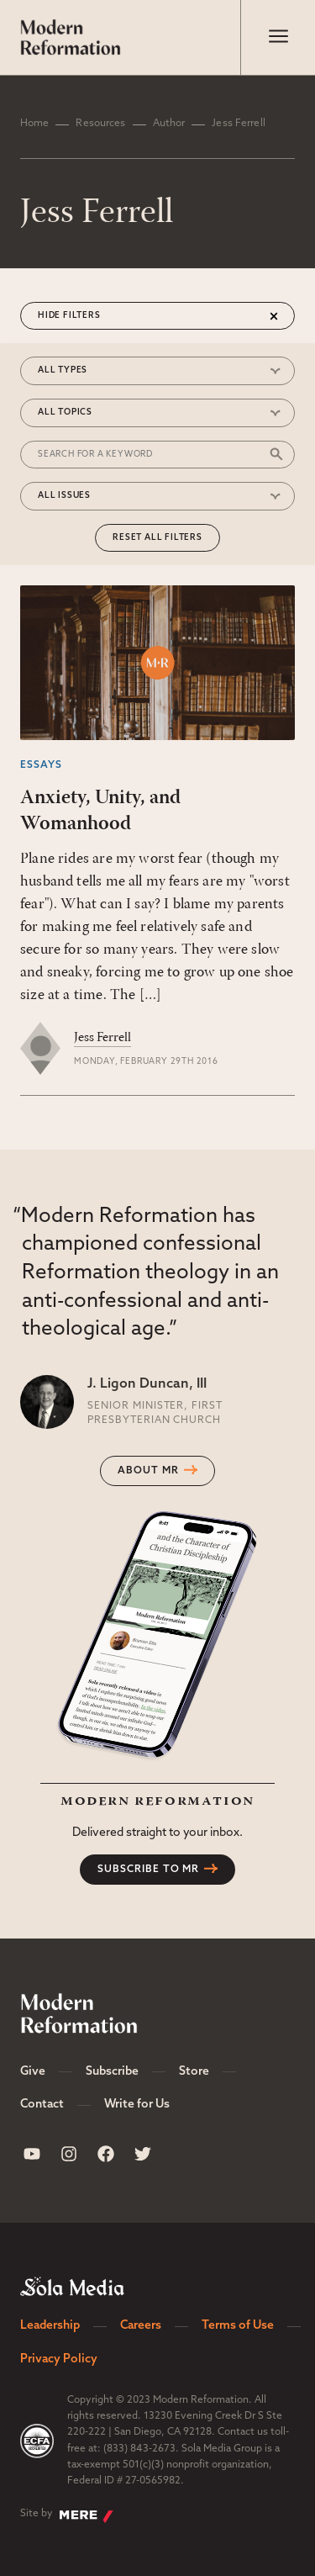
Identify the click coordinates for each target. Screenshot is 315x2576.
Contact (42, 2104)
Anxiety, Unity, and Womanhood (100, 811)
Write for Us (137, 2104)
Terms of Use (238, 2325)
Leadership (50, 2325)
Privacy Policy (58, 2359)
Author (169, 124)
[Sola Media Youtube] (32, 2154)
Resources (100, 124)
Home (34, 124)
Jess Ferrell (102, 1038)
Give (32, 2072)
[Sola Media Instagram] (69, 2154)
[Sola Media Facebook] (106, 2154)
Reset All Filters (157, 537)
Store (194, 2072)
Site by (66, 2515)
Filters (82, 315)
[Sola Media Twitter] (143, 2154)
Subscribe (112, 2072)
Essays (41, 765)
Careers (140, 2325)
